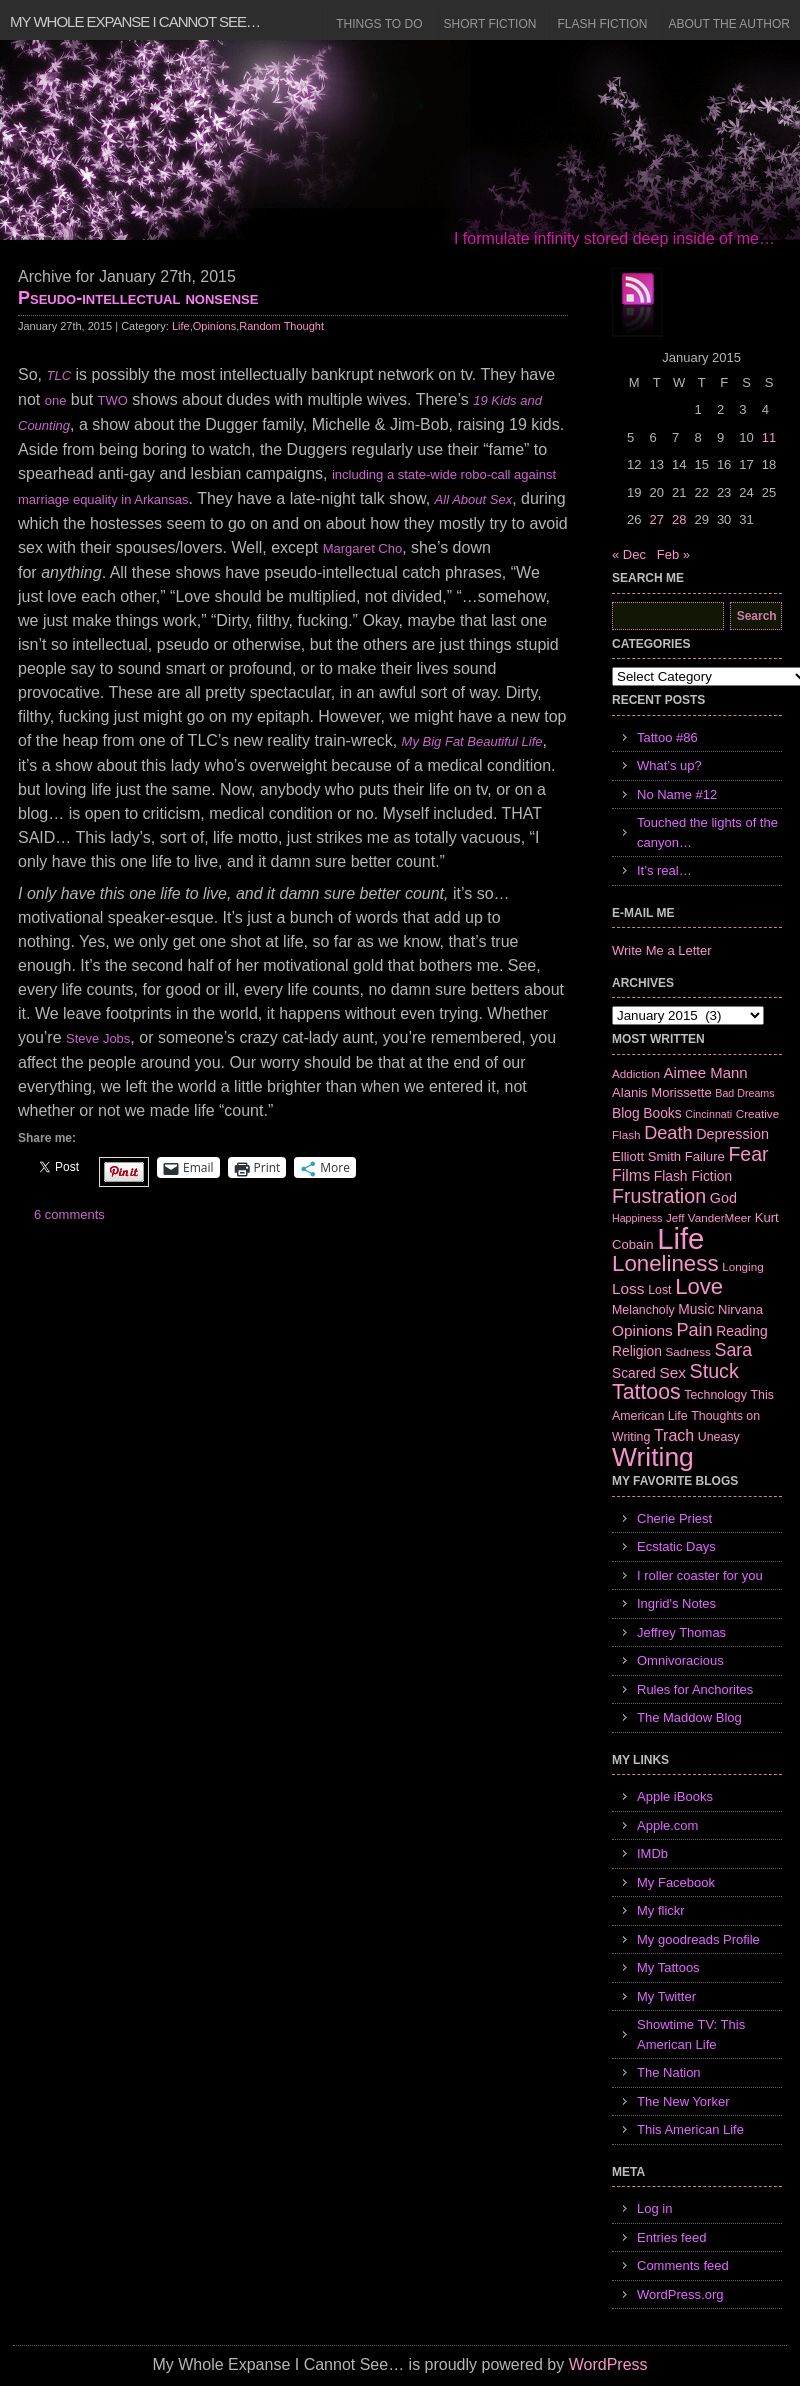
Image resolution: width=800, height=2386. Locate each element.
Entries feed (671, 2237)
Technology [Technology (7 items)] (715, 1395)
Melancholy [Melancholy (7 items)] (643, 1310)
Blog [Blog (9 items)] (626, 1113)
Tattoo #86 (667, 737)
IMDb (652, 1853)
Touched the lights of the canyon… (707, 832)
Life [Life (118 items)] (680, 1238)
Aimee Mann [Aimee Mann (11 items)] (706, 1072)
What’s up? (669, 765)
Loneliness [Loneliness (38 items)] (665, 1263)
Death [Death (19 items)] (668, 1133)
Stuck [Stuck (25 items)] (714, 1371)
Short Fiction (490, 24)
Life (181, 326)
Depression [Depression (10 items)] (732, 1134)
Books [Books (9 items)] (662, 1113)
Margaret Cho (362, 548)
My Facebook (676, 1882)
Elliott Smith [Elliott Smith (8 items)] (646, 1156)
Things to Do (379, 24)
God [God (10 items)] (723, 1198)
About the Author (729, 24)
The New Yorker (683, 2101)
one (56, 400)
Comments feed (683, 2265)
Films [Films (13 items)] (631, 1175)
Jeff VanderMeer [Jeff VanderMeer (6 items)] (708, 1217)
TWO (113, 400)
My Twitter (666, 1996)
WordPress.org (680, 2294)
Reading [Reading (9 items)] (741, 1331)
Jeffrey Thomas (681, 1632)
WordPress (608, 2364)
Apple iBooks (675, 1796)
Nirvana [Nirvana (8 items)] (740, 1309)
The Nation (669, 2072)
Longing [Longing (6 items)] (743, 1266)
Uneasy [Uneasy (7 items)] (719, 1437)
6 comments (69, 1214)
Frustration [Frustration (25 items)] (659, 1196)
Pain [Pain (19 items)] (694, 1330)
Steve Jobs (98, 1038)
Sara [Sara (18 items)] (734, 1350)
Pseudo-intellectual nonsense (138, 298)
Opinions (214, 326)
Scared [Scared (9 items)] (634, 1373)
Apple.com (667, 1825)
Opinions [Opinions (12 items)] (642, 1330)
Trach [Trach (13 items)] (674, 1435)
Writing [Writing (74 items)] (653, 1457)
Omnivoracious (680, 1660)
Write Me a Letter (661, 950)
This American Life (690, 2129)
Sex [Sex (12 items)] (672, 1372)
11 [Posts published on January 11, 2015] (769, 437)
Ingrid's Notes (676, 1603)
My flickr (661, 1910)
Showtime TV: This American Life (691, 2034)
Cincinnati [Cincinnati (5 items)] (708, 1114)
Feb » (673, 554)
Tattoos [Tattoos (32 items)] (646, 1392)
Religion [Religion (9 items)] (637, 1351)
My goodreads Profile (698, 1939)
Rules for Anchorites (695, 1689)
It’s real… (664, 870)
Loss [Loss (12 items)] (628, 1288)
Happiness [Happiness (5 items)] (637, 1218)
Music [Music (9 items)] (696, 1309)
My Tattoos (668, 1967)
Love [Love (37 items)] (699, 1286)
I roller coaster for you (700, 1575)
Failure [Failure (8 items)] (705, 1156)
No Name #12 (677, 794)
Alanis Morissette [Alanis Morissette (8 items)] (662, 1092)
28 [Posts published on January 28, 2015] (679, 519)
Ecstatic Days (676, 1546)
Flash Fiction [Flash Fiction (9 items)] (693, 1176)
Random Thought (281, 326)
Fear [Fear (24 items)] (748, 1154)
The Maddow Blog (689, 1717)
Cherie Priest (674, 1518)
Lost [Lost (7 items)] (659, 1290)
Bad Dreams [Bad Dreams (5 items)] (744, 1093)
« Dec (629, 554)
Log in (654, 2208)
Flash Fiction (602, 24)
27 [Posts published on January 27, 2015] (656, 519)
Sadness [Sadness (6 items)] (688, 1351)
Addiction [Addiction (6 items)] (636, 1073)
